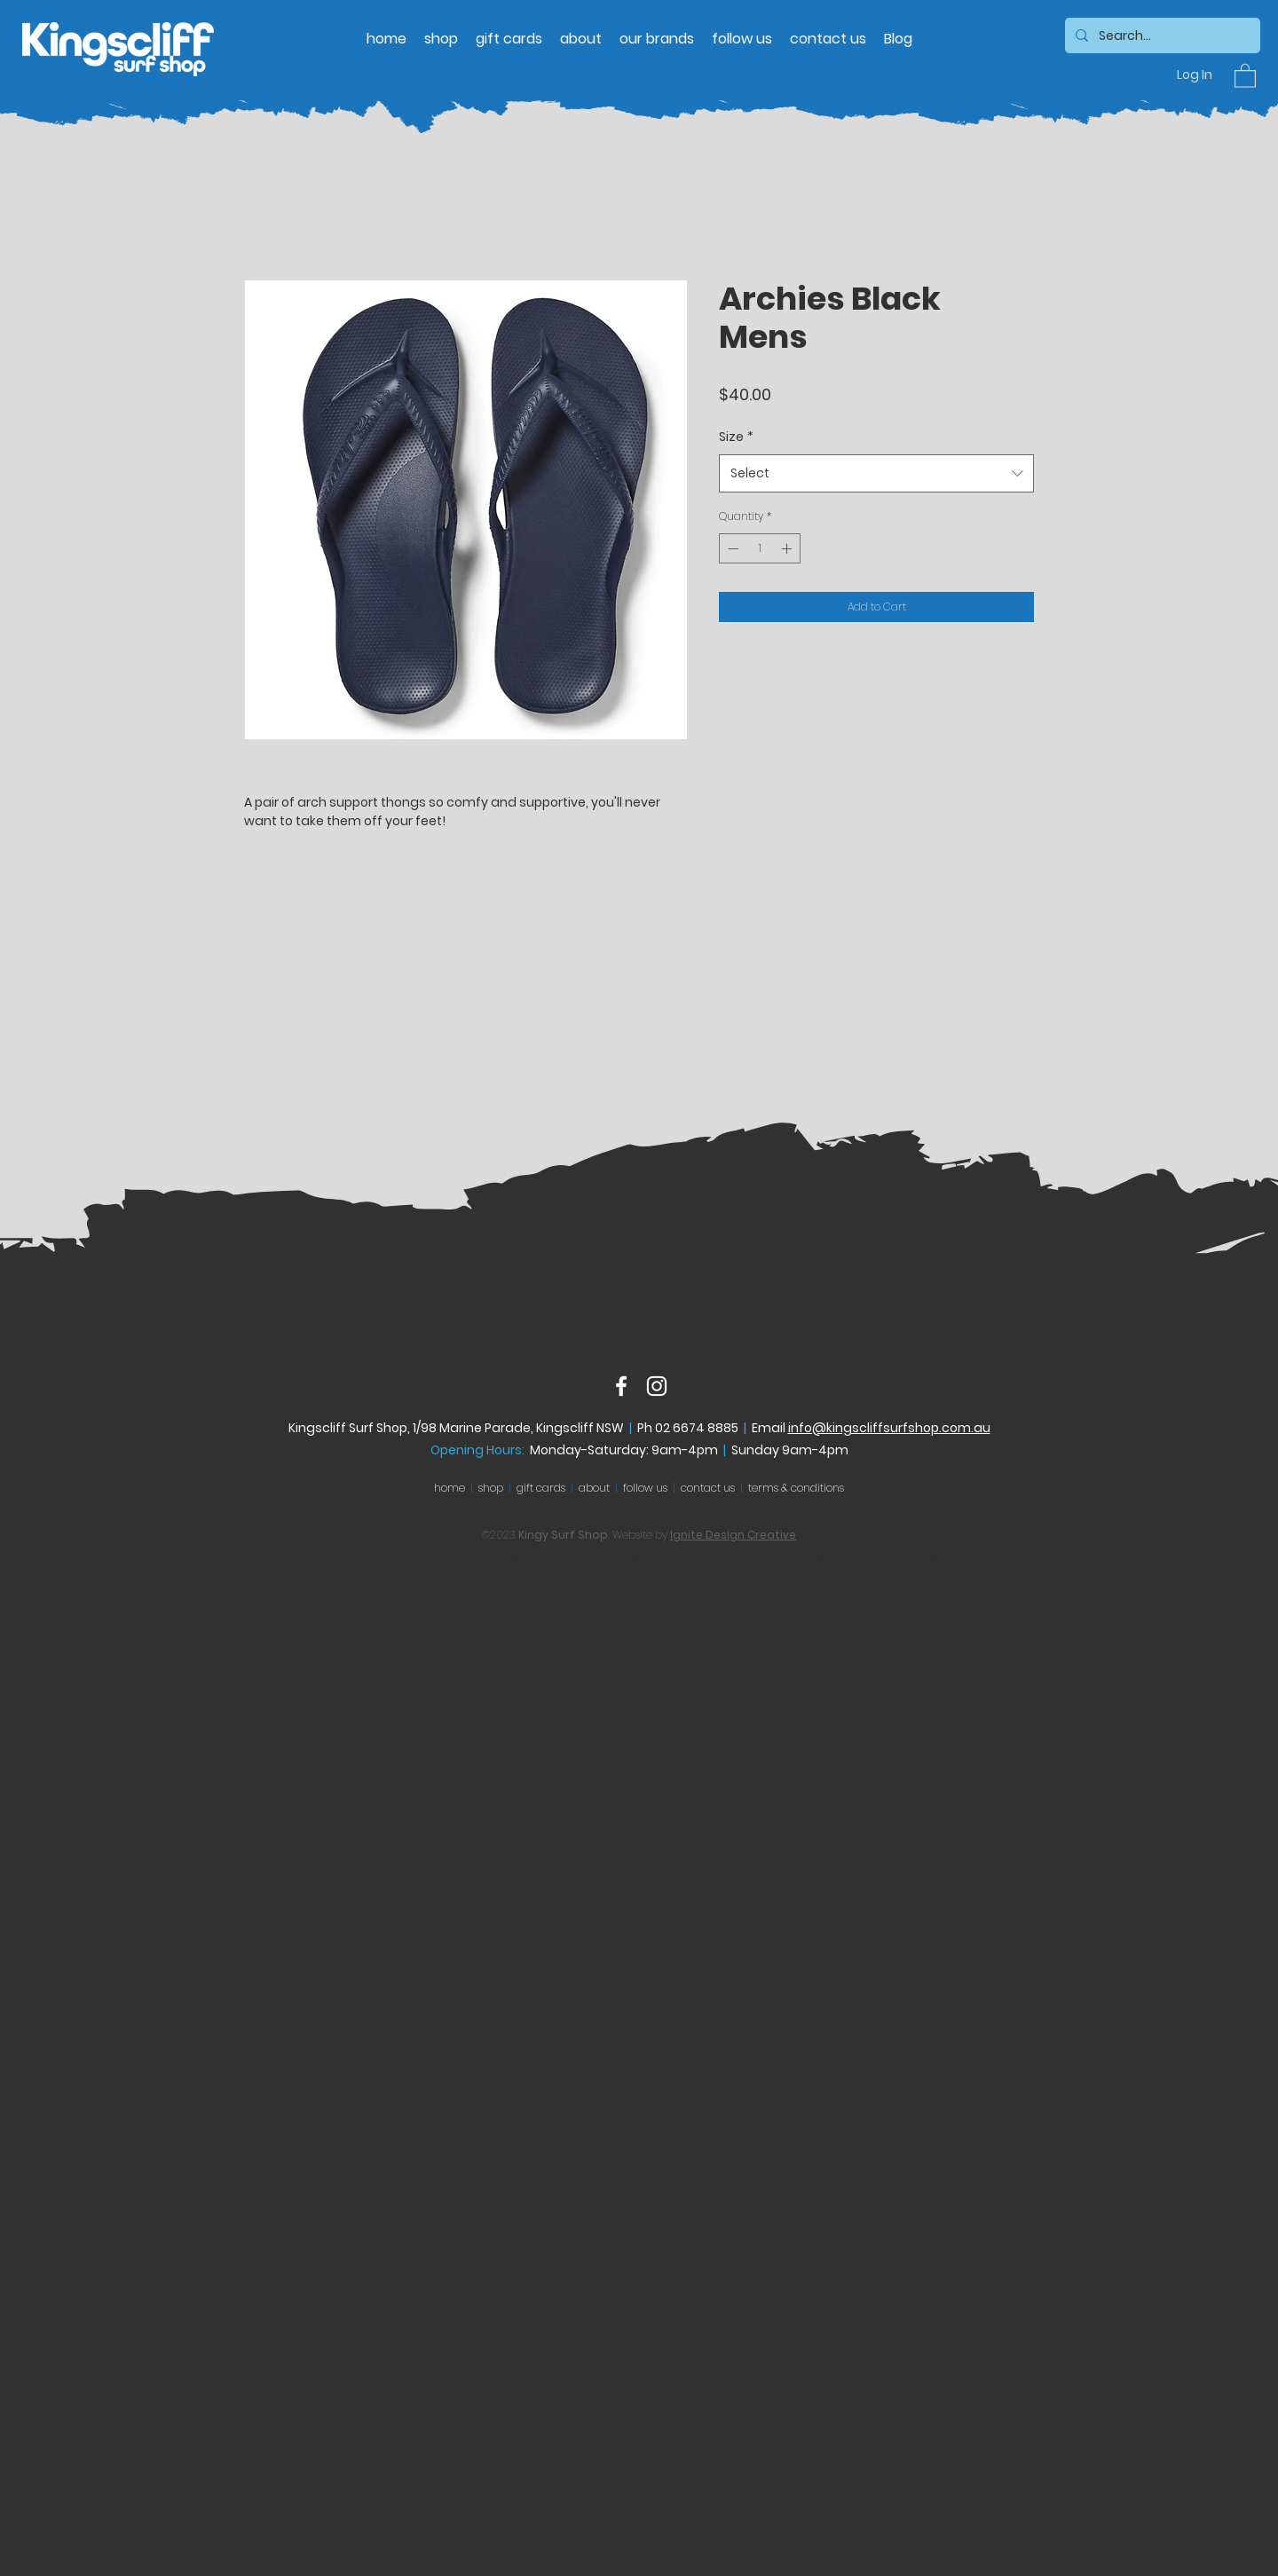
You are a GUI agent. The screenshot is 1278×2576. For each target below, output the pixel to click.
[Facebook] (621, 1386)
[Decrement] (731, 548)
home (449, 1487)
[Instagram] (656, 1386)
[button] (1245, 75)
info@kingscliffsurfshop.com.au (889, 1428)
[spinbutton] (759, 548)
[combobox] (876, 473)
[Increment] (788, 548)
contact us (708, 1487)
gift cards (541, 1487)
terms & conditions (796, 1487)
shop (490, 1487)
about (594, 1487)
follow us (645, 1487)
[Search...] (1161, 36)
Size (736, 436)
